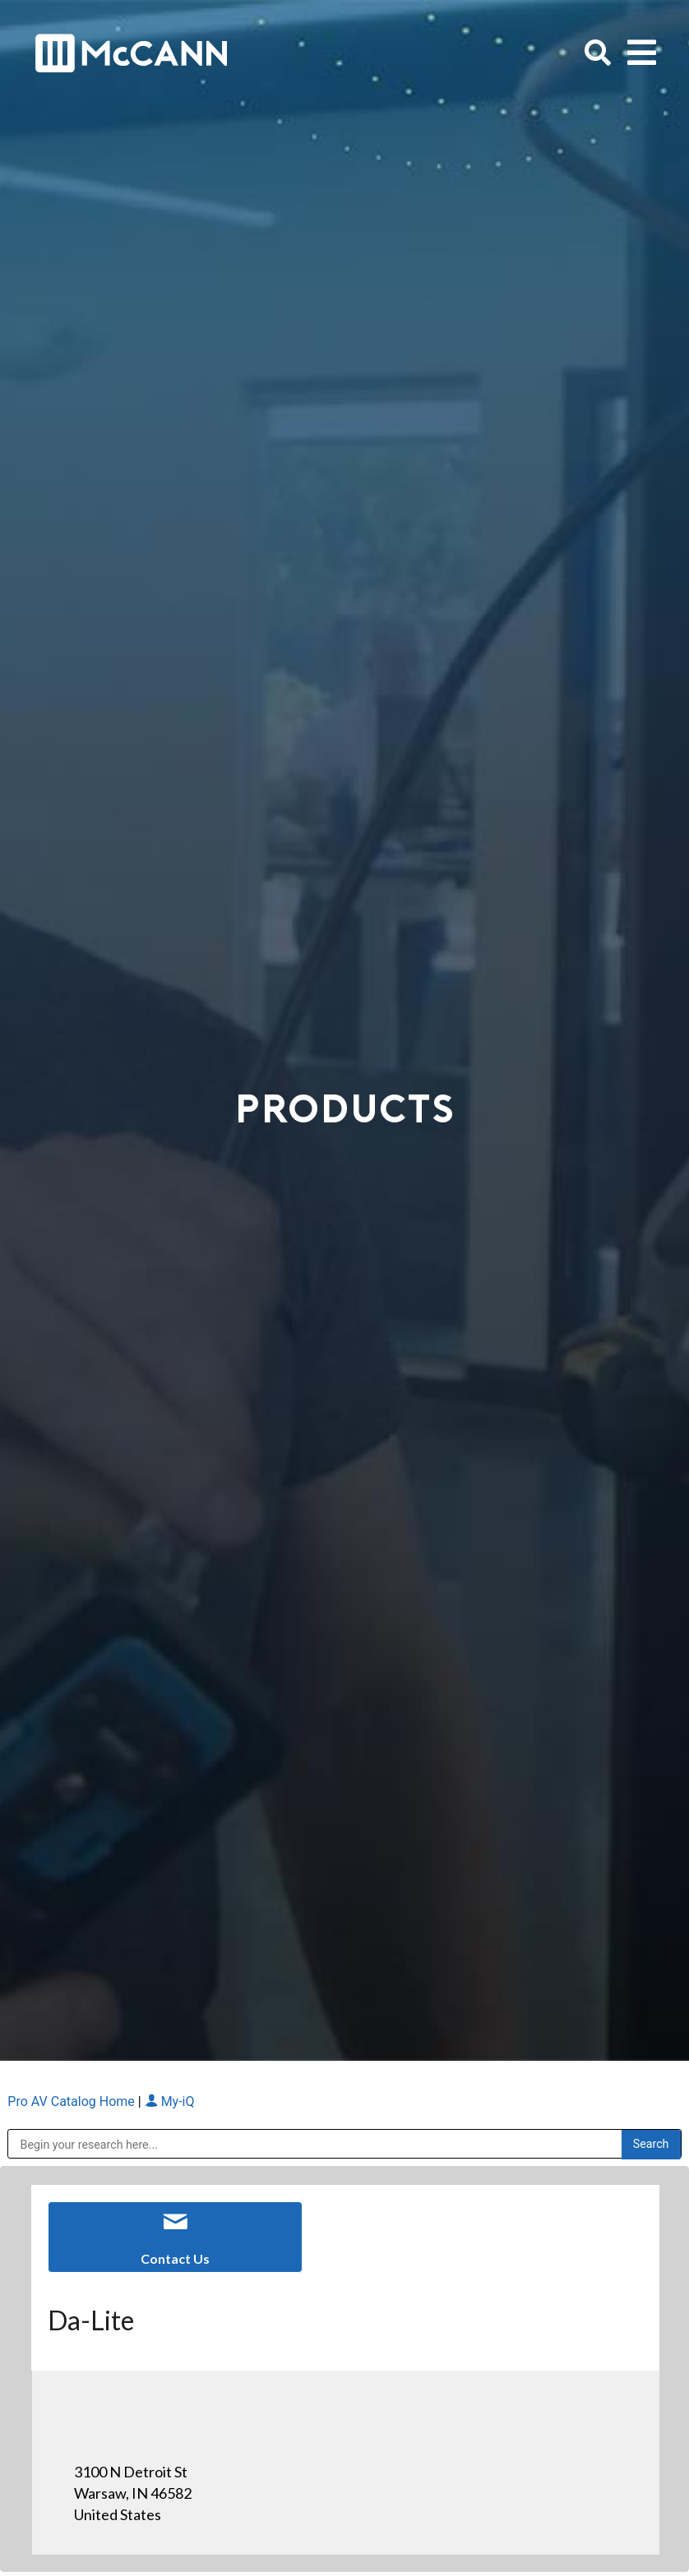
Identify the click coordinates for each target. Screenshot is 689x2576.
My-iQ (170, 2101)
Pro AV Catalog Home (72, 2101)
